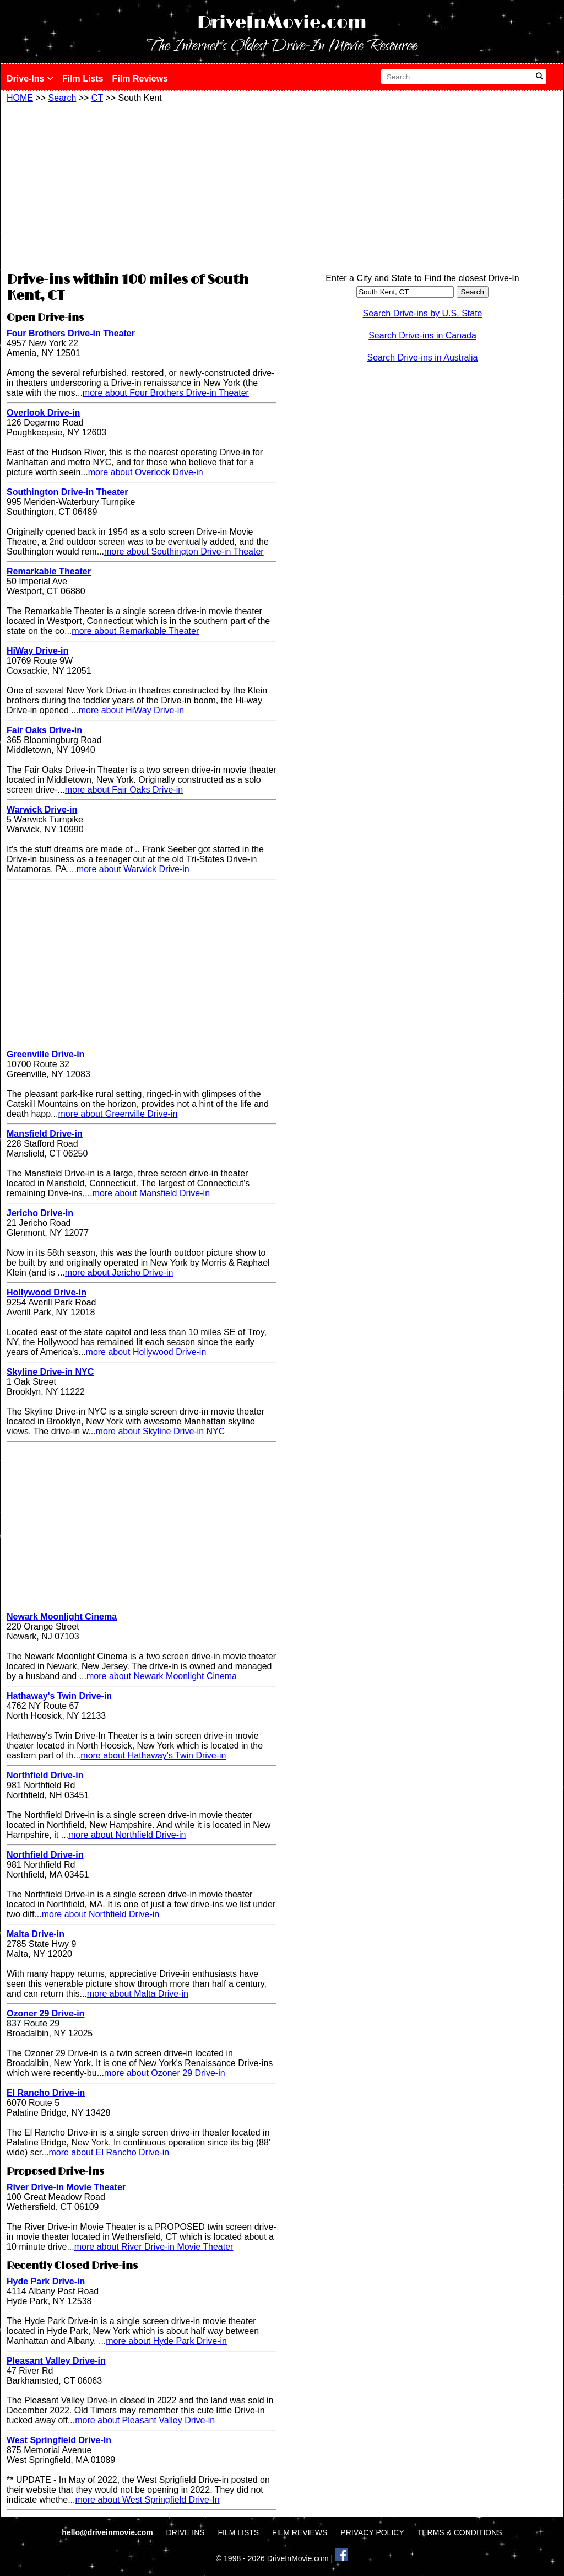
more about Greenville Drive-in (117, 1113)
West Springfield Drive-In (59, 2440)
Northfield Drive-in (45, 1775)
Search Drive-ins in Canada (422, 335)
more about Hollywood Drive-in (146, 1352)
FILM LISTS (238, 2532)
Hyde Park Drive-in (46, 2281)
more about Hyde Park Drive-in (166, 2341)
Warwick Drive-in (42, 809)
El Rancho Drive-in (46, 2093)
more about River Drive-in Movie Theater (154, 2246)
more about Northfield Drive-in (127, 1835)
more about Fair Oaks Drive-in (124, 789)
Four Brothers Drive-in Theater (71, 333)
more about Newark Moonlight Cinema (161, 1676)
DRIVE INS (185, 2532)
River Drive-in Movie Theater (66, 2187)
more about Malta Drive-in (137, 1993)
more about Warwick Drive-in (133, 869)
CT (97, 98)
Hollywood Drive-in (46, 1292)
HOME (20, 98)
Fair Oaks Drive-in (44, 730)
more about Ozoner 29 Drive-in (164, 2073)
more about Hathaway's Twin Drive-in (153, 1755)
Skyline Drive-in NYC (50, 1371)
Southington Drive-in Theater (67, 492)
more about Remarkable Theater (135, 631)
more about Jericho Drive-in (119, 1272)
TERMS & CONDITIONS (459, 2532)
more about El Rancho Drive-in (108, 2152)
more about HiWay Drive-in (131, 710)
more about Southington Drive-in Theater (184, 551)
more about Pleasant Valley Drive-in (145, 2420)
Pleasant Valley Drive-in (56, 2360)
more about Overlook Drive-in (145, 472)
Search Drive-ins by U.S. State (422, 313)
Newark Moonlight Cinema (62, 1616)
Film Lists (83, 78)
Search (62, 98)
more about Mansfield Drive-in (151, 1193)
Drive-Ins (30, 78)
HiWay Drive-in (37, 650)
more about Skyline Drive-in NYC (160, 1431)
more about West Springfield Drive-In (147, 2499)
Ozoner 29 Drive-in (45, 2013)
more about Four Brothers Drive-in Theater (166, 392)
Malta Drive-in (35, 1934)
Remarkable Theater (49, 571)
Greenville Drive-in (45, 1054)
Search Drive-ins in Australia (422, 357)
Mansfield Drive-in (45, 1133)
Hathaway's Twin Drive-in (59, 1696)
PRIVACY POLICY (372, 2532)
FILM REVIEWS (299, 2532)
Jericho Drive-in (40, 1213)
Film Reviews (140, 78)
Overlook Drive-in (43, 412)
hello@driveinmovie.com (108, 2532)
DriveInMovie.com (282, 23)
